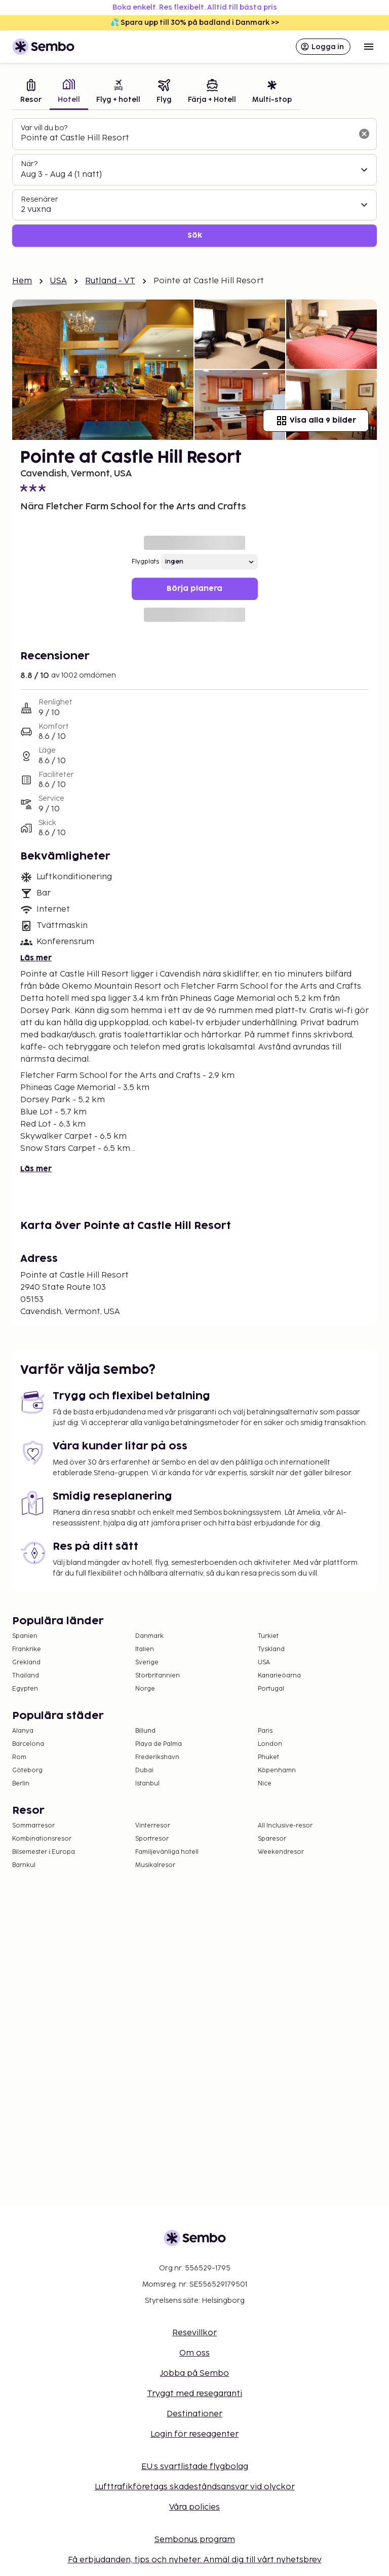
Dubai (144, 1770)
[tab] (31, 92)
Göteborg (27, 1770)
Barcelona (28, 1744)
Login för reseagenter (194, 2434)
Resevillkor (194, 2333)
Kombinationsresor (41, 1839)
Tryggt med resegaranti (194, 2394)
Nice (264, 1783)
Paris (265, 1731)
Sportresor (152, 1839)
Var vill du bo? (44, 128)
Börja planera (194, 588)
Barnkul (23, 1865)
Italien (144, 1649)
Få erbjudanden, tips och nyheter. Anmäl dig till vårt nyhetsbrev (195, 2560)
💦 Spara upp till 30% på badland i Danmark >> (194, 22)
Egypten (25, 1689)
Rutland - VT (110, 281)
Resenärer (39, 199)
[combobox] (186, 138)
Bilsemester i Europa (43, 1852)
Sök (194, 235)
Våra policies (194, 2507)
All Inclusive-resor (285, 1826)
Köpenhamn (277, 1770)
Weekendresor (281, 1852)
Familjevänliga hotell (167, 1852)
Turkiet (268, 1636)
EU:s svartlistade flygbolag (194, 2467)
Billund (145, 1731)
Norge (145, 1689)
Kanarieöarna (279, 1675)
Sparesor (272, 1839)
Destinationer (194, 2414)
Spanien (24, 1636)
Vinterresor (152, 1826)
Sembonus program (194, 2540)
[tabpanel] (194, 182)
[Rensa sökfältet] (364, 134)
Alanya (22, 1731)
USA (58, 281)
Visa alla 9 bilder (316, 421)
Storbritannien (157, 1675)
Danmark (149, 1636)
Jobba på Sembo (194, 2373)
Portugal (271, 1689)
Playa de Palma (158, 1744)
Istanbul (147, 1783)
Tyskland (271, 1649)
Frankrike (26, 1649)
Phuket (268, 1757)
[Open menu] (369, 47)
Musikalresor (155, 1865)
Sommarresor (33, 1826)
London (270, 1744)
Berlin (20, 1783)
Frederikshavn (157, 1757)
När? (29, 164)
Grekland (26, 1662)
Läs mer (36, 958)
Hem (22, 281)
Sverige (147, 1662)
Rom (19, 1757)
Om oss (194, 2353)
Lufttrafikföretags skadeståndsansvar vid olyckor (195, 2487)
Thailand (25, 1675)
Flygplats (145, 562)
